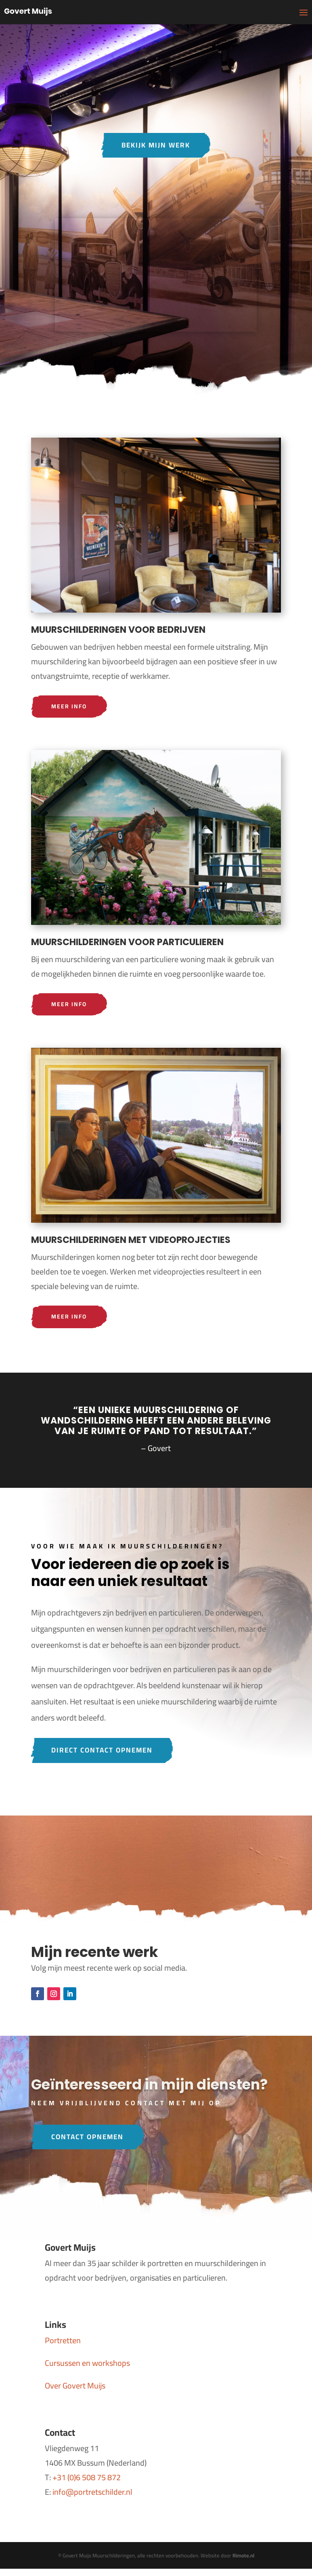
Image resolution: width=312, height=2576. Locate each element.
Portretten (63, 2342)
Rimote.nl (243, 2557)
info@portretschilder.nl (92, 2493)
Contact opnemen (89, 2138)
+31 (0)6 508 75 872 (86, 2479)
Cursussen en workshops (87, 2364)
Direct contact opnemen (104, 1751)
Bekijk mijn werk (156, 145)
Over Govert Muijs (75, 2387)
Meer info (69, 706)
